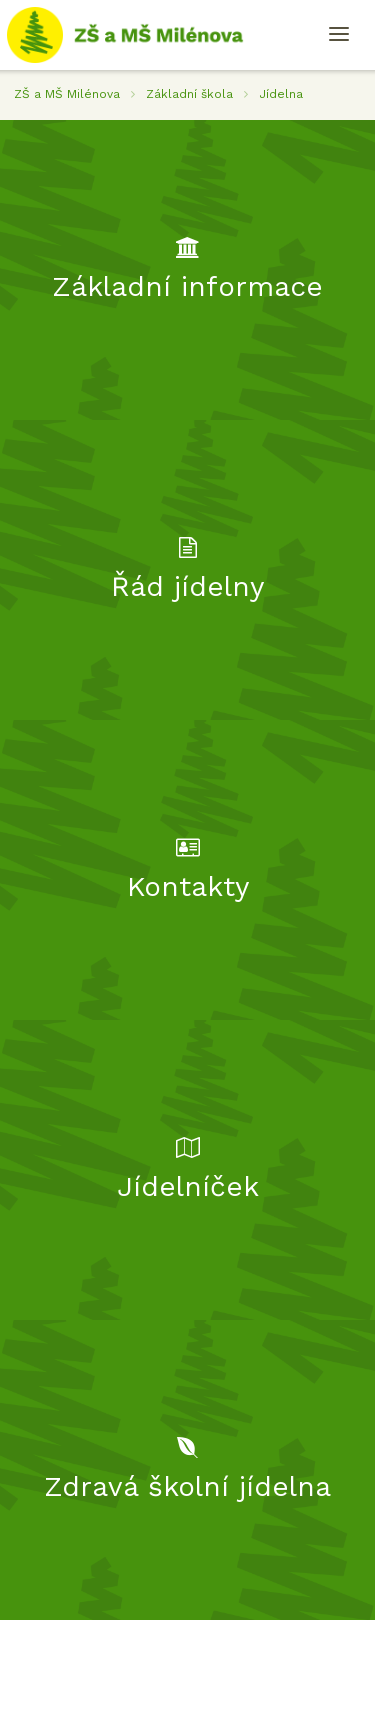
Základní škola (189, 94)
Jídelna (281, 94)
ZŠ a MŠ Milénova (67, 94)
